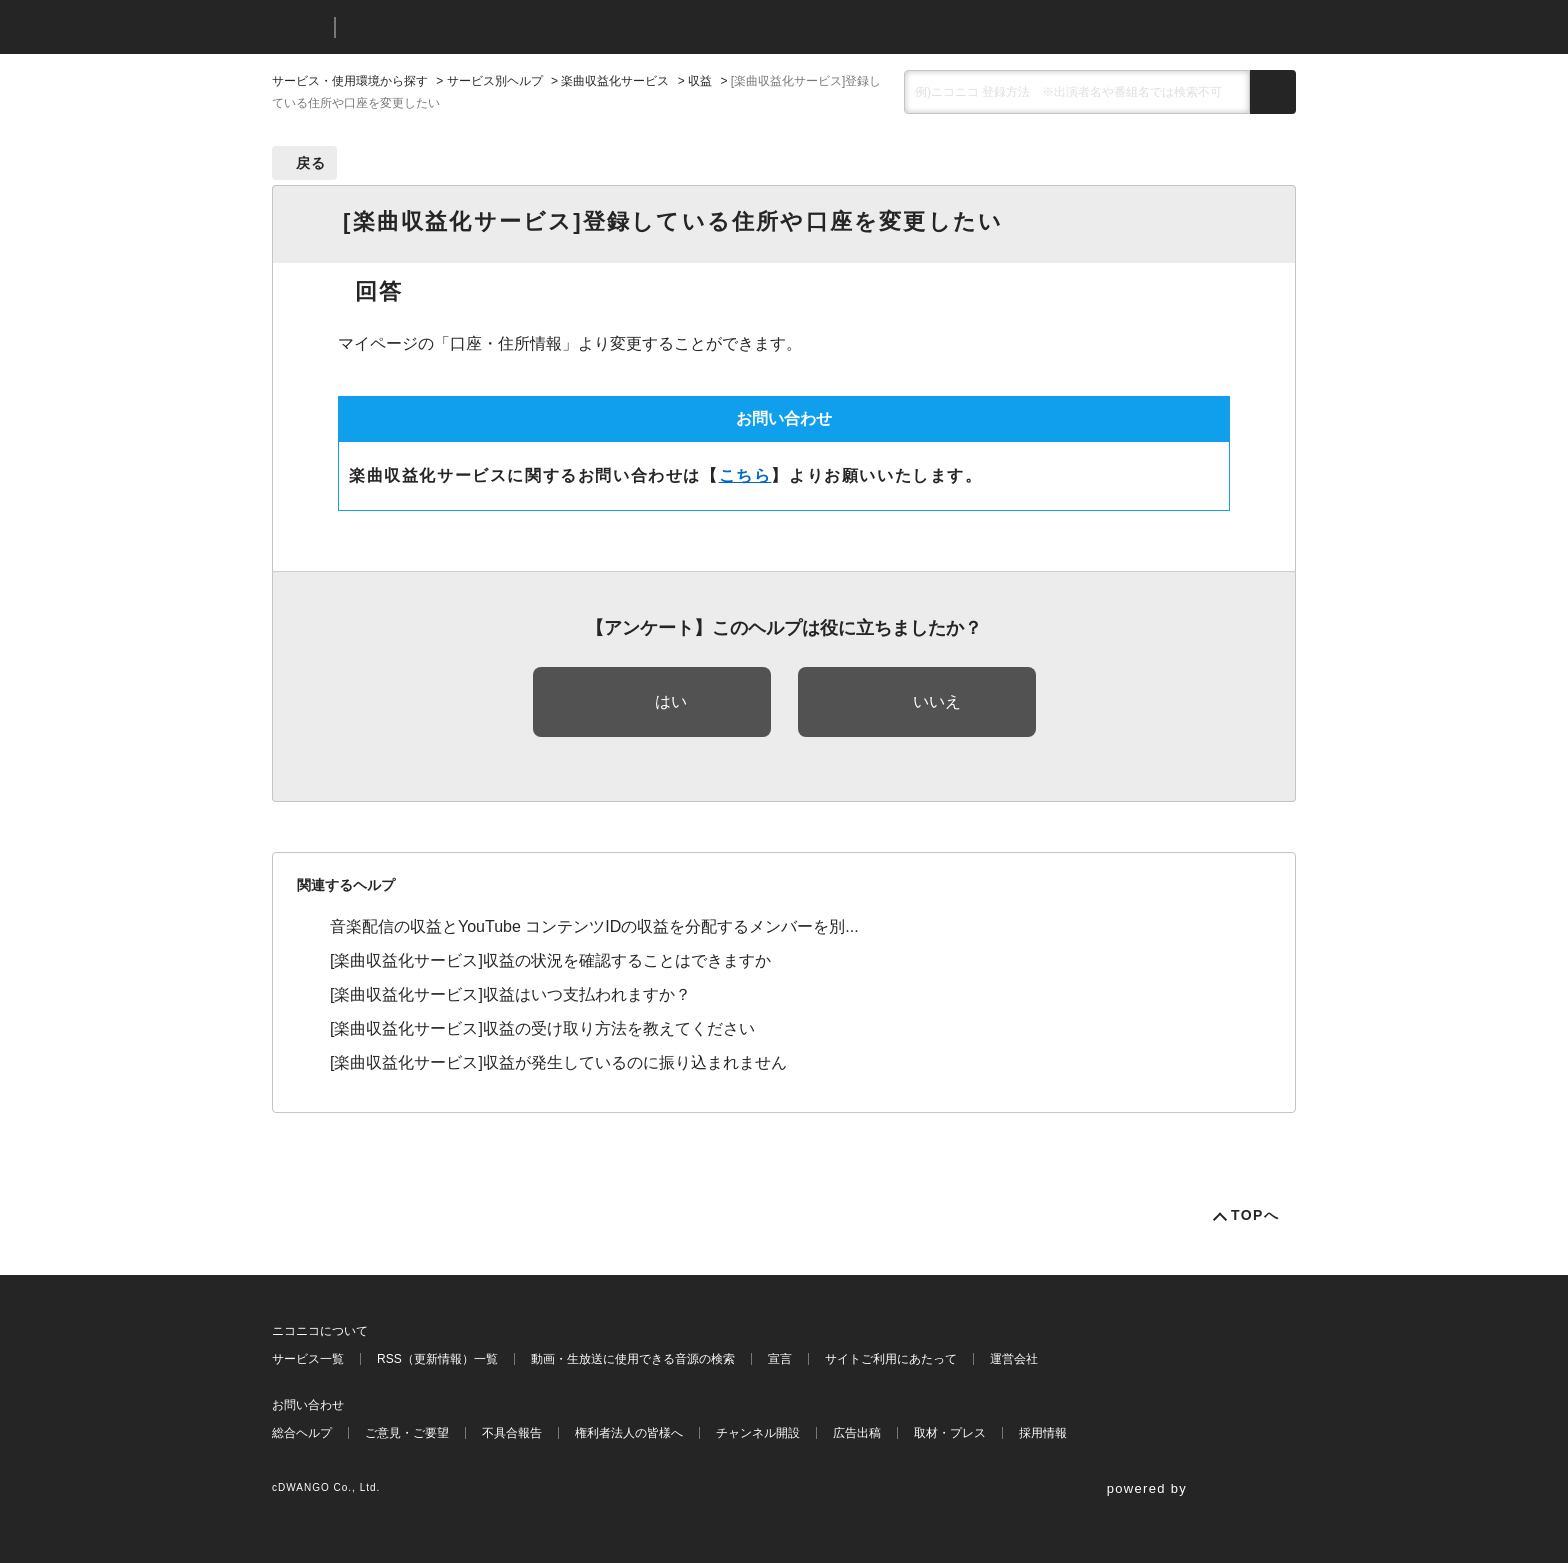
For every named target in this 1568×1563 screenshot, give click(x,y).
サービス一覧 (308, 1359)
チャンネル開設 (758, 1433)
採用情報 (1043, 1433)
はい (671, 701)
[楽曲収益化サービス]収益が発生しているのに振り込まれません (558, 1062)
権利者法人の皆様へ (629, 1433)
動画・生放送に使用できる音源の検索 (633, 1359)
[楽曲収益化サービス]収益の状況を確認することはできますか (550, 960)
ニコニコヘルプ (456, 27)
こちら (745, 475)
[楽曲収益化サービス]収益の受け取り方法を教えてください (542, 1028)
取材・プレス (950, 1433)
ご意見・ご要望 (407, 1433)
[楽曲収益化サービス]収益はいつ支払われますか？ (510, 994)
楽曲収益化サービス (615, 81)
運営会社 (1014, 1359)
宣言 (780, 1359)
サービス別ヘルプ (495, 81)
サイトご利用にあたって (891, 1359)
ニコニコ (299, 27)
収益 (700, 81)
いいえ (937, 701)
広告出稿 (857, 1433)
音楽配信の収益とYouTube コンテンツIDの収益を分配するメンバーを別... (594, 926)
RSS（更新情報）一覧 (437, 1359)
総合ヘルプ (302, 1433)
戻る (311, 163)
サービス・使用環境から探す (350, 81)
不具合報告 (512, 1433)
